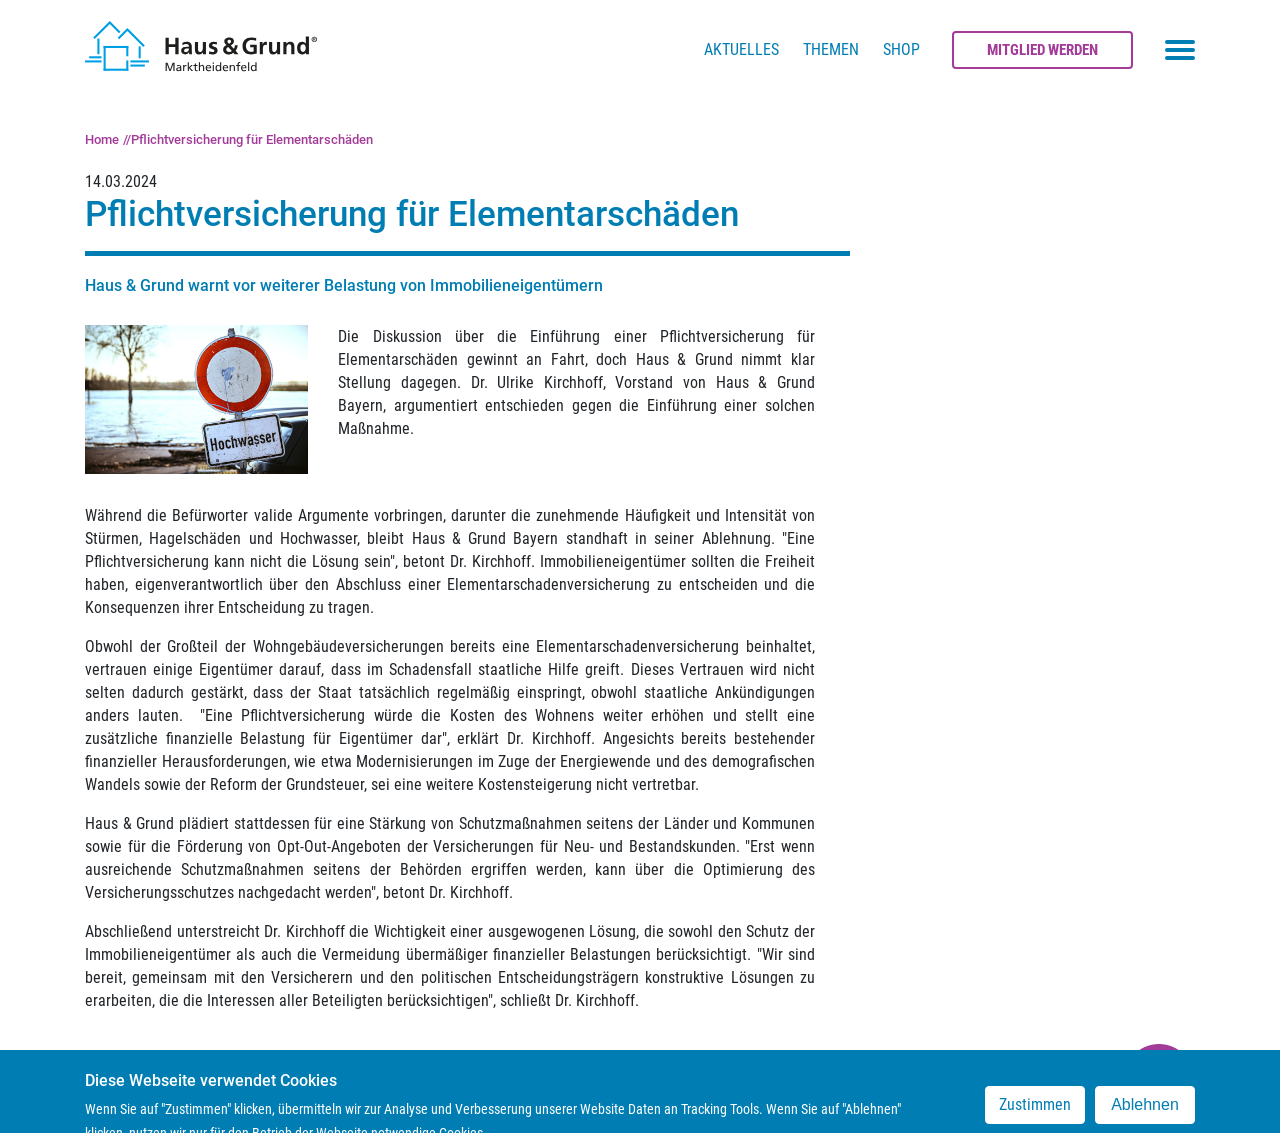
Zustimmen (1035, 1112)
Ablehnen (1145, 1112)
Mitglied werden (1042, 50)
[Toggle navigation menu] (1180, 50)
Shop (901, 49)
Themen (831, 49)
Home (102, 139)
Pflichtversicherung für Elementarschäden (252, 139)
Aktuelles (741, 49)
